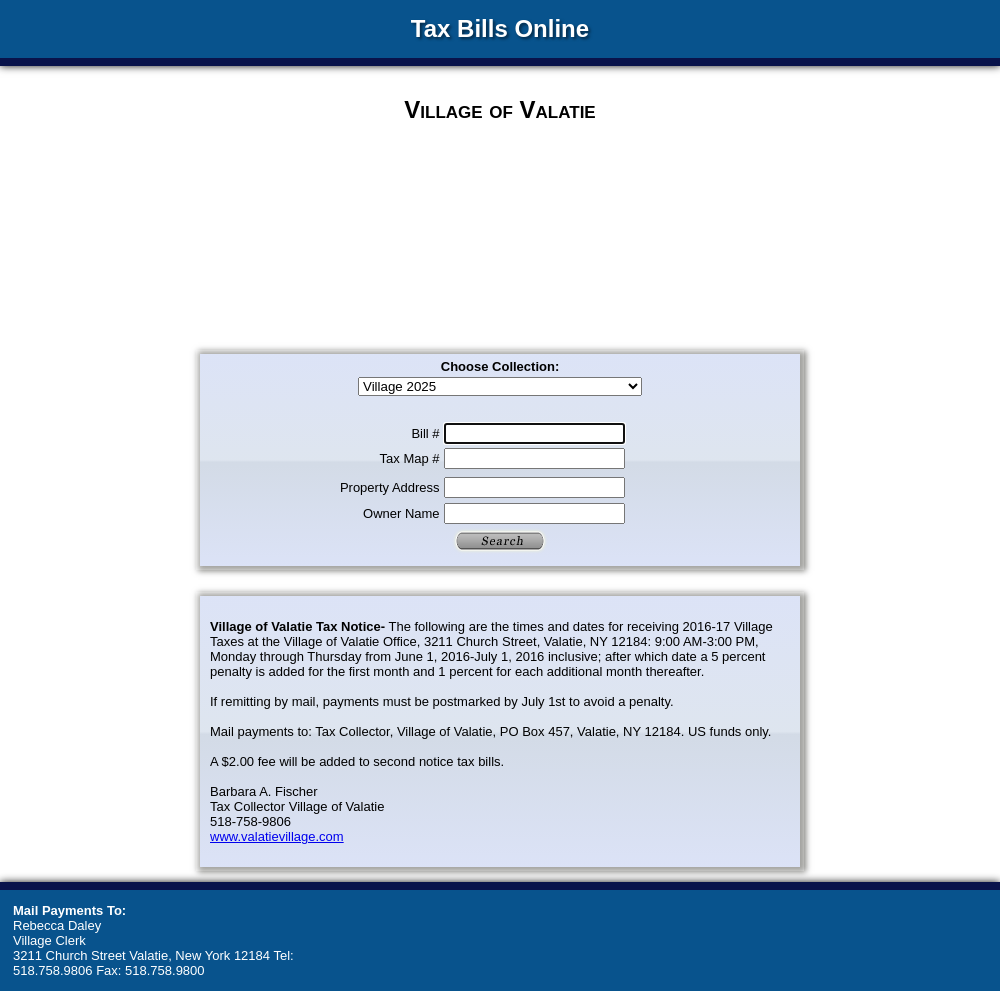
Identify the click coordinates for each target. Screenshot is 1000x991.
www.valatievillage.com (277, 836)
